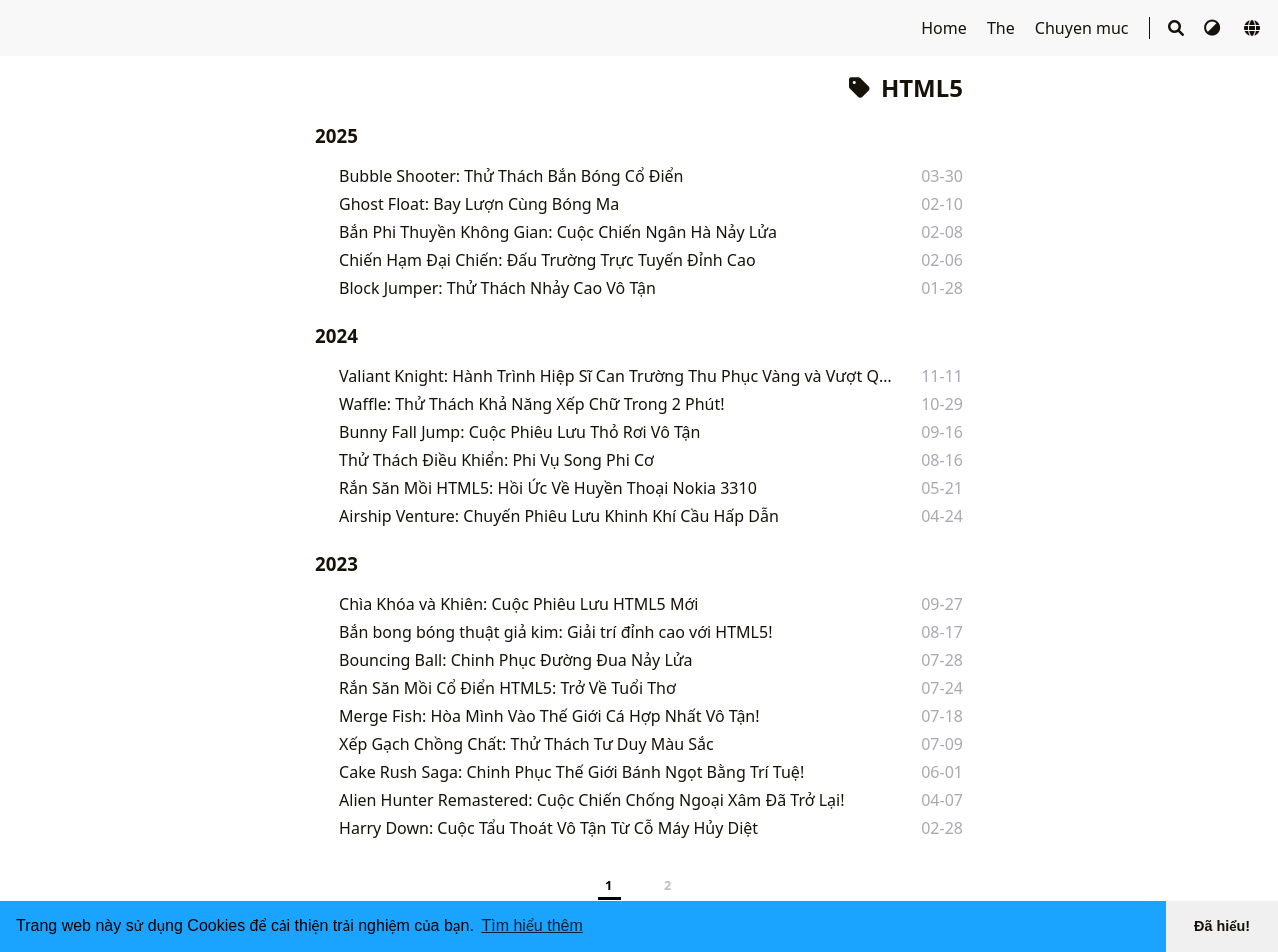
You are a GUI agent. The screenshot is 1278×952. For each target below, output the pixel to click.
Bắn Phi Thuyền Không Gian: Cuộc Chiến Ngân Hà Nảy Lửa (558, 232)
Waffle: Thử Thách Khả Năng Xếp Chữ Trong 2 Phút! (531, 404)
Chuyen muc (1084, 28)
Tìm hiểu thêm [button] (531, 925)
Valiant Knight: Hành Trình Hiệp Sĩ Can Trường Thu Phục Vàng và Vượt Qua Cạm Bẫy (615, 376)
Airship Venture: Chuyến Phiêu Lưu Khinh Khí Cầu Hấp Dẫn (559, 516)
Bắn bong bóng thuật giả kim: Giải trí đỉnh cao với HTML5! (555, 632)
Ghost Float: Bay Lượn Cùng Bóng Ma (479, 204)
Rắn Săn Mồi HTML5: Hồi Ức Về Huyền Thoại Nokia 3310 (548, 488)
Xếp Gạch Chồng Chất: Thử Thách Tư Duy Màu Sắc (526, 744)
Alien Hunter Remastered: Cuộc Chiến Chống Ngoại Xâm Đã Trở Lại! (591, 800)
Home (946, 28)
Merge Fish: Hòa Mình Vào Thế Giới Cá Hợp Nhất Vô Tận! (549, 716)
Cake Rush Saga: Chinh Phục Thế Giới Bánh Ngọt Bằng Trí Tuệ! (571, 772)
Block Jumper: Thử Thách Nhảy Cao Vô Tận (497, 288)
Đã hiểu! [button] (1222, 926)
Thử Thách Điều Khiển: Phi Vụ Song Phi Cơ (496, 460)
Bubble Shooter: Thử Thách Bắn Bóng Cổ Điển (511, 176)
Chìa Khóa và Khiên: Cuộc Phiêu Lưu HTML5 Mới (518, 604)
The (1003, 28)
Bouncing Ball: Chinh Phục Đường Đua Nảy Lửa (516, 660)
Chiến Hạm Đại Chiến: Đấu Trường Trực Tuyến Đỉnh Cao (547, 260)
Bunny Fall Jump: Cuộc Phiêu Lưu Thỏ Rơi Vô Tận (519, 432)
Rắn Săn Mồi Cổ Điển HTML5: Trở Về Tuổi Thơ (507, 688)
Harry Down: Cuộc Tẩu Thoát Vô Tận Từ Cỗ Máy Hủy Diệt (548, 828)
